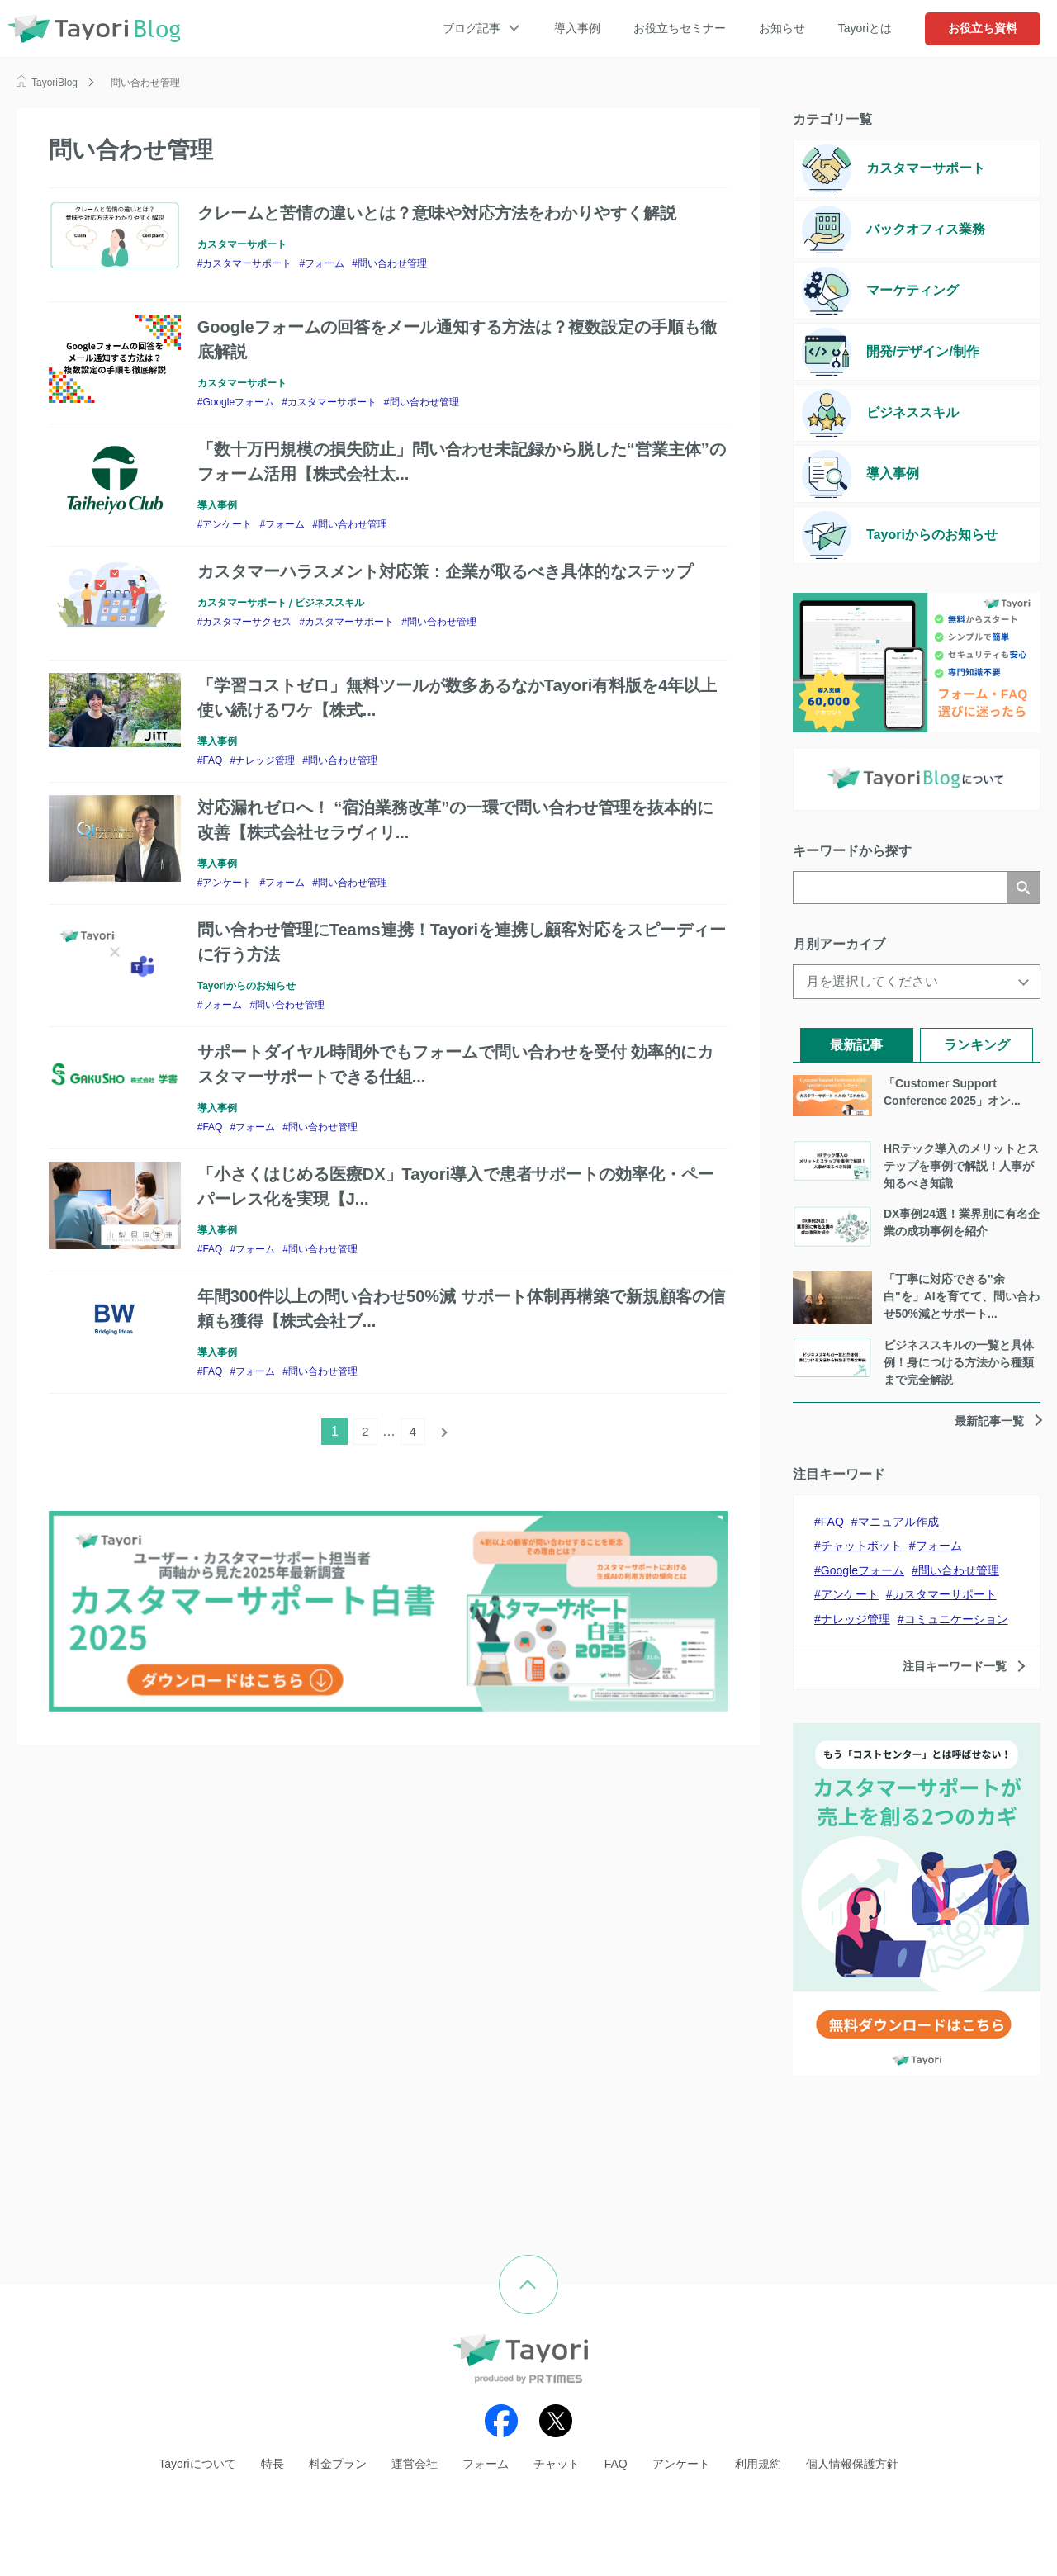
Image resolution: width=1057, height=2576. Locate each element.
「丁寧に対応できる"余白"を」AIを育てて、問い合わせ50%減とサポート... (962, 1296)
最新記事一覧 (989, 1421)
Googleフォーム (238, 402)
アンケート (227, 524)
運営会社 (414, 2463)
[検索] (900, 887)
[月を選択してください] (917, 981)
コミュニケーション (956, 1619)
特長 (272, 2463)
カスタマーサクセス (247, 621)
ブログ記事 (471, 28)
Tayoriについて (197, 2463)
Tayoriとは (865, 28)
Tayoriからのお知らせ (246, 986)
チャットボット (861, 1545)
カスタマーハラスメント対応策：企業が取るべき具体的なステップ (445, 571)
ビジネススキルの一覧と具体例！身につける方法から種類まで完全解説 (959, 1362)
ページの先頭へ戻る (557, 2267)
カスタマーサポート (242, 244)
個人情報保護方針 (852, 2463)
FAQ (212, 760)
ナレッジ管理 (265, 760)
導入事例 (577, 28)
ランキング (977, 1045)
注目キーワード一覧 (955, 1666)
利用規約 (758, 2463)
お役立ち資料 (982, 28)
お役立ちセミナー (679, 28)
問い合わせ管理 (392, 263)
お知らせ (782, 28)
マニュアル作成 (898, 1521)
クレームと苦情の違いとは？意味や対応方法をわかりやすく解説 (436, 213)
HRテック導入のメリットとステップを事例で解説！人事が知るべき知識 (961, 1166)
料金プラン (338, 2463)
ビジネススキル (329, 602)
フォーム (324, 263)
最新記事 (856, 1045)
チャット (556, 2463)
